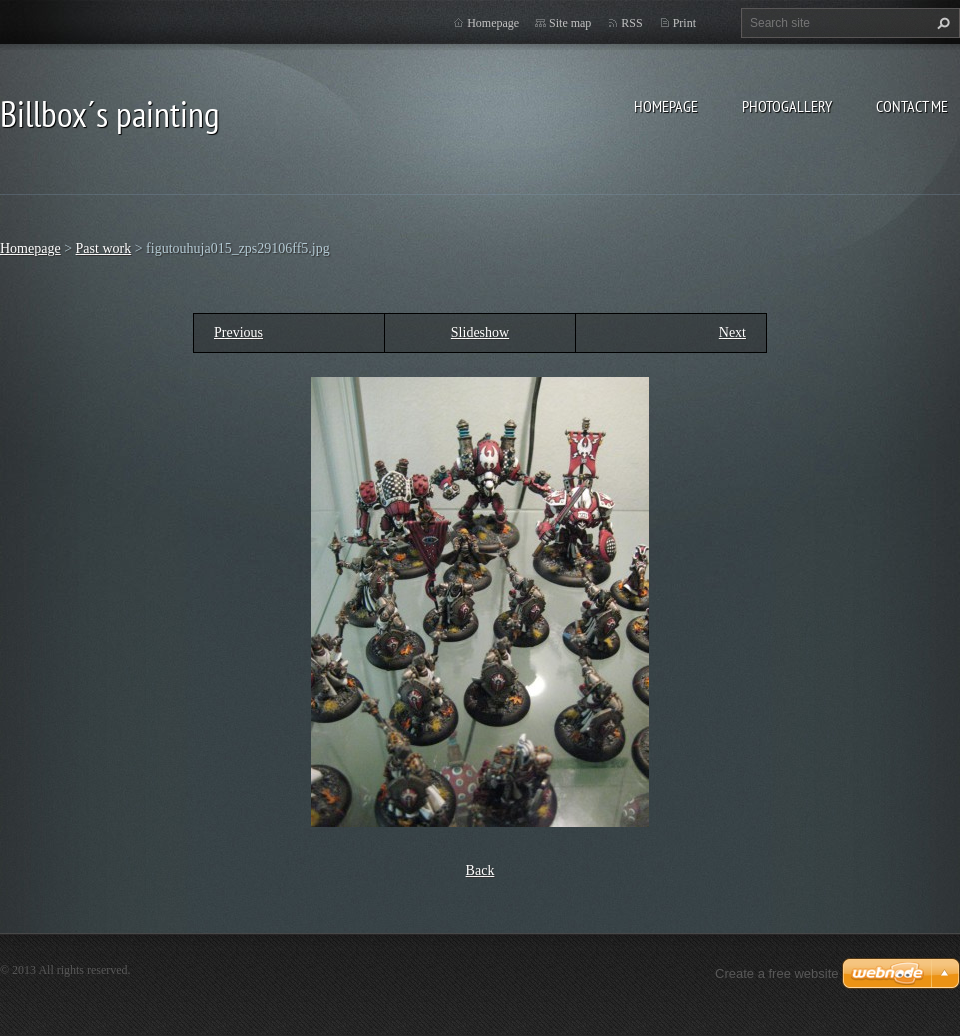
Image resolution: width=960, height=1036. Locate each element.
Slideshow (480, 332)
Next (732, 332)
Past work (104, 248)
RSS (631, 23)
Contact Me (912, 106)
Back (480, 870)
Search (941, 23)
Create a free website (777, 973)
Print (684, 23)
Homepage (666, 106)
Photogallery (787, 106)
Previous (238, 332)
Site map (570, 23)
